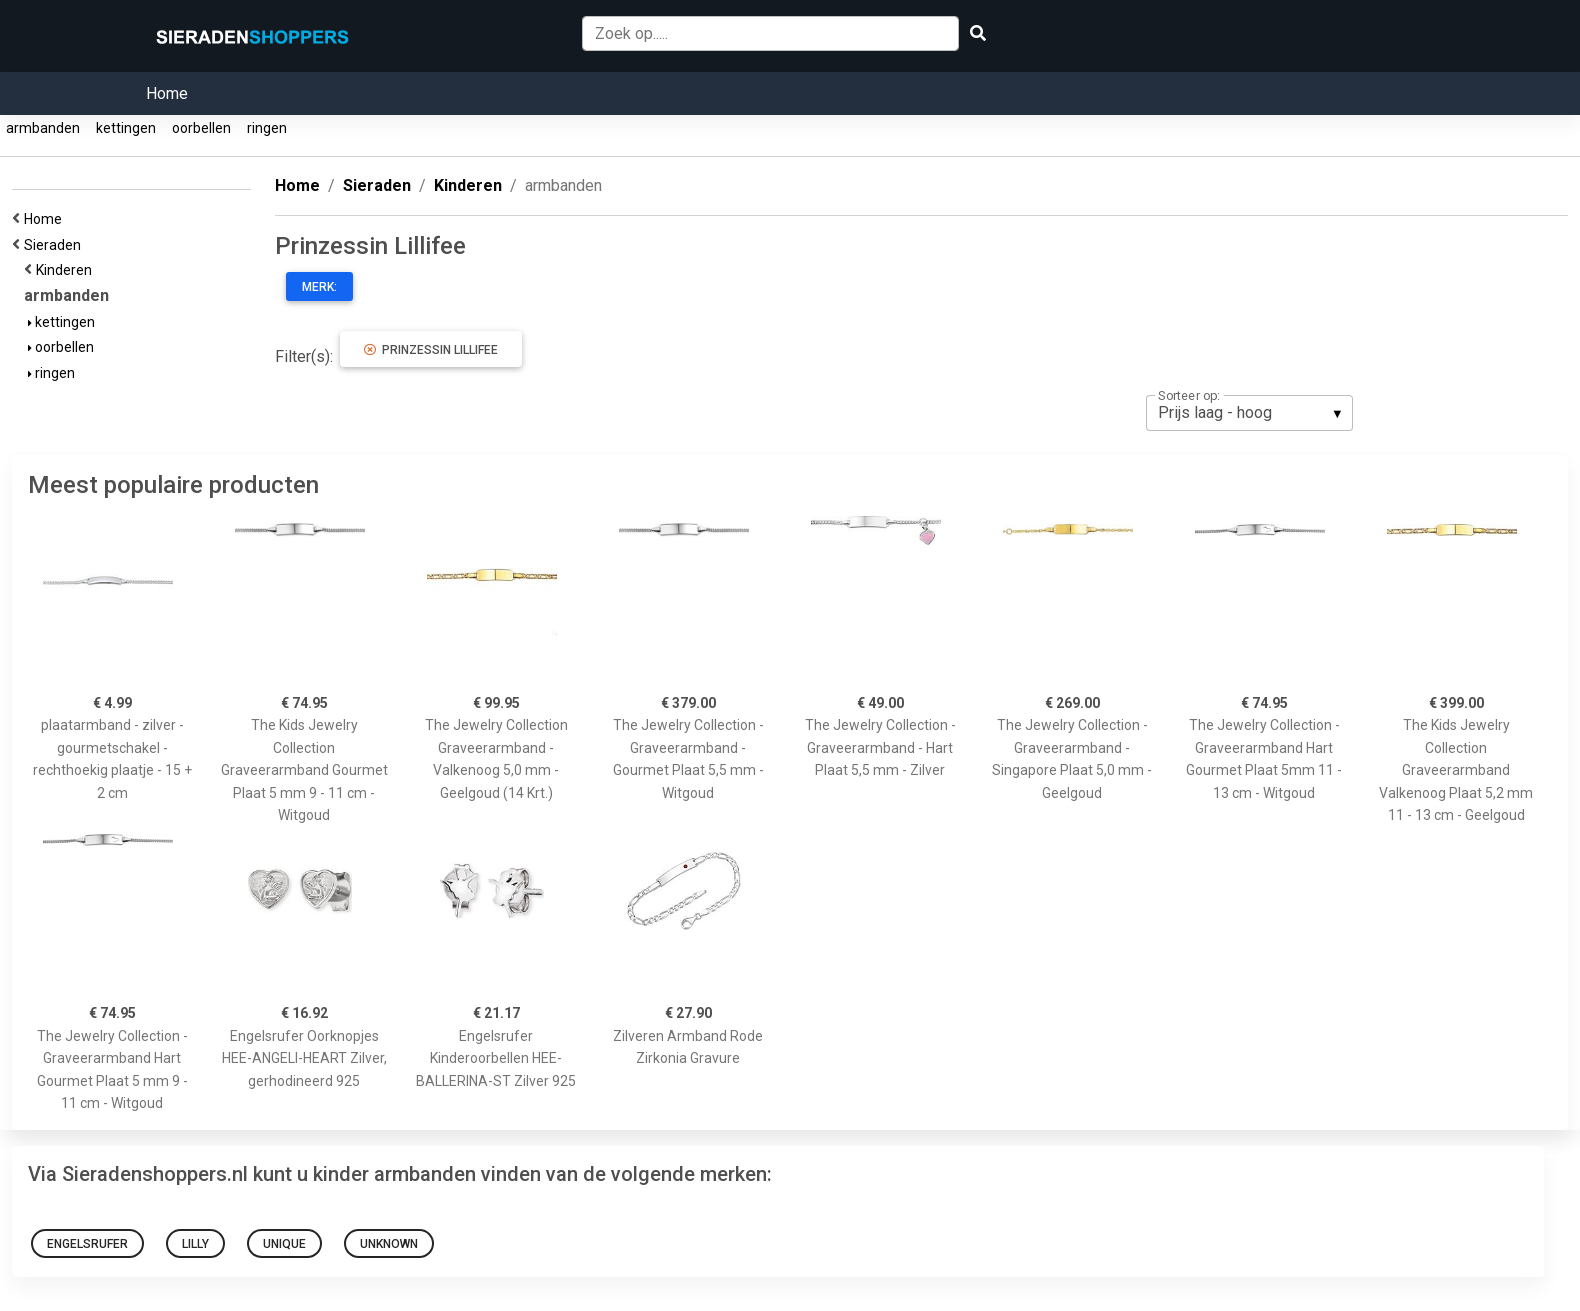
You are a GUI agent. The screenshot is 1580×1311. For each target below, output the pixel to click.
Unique (284, 1244)
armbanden (43, 128)
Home (167, 93)
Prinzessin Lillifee (431, 350)
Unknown (389, 1244)
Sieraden (55, 245)
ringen (267, 128)
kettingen (126, 128)
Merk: (319, 287)
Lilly (195, 1244)
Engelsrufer (87, 1244)
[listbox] (1249, 413)
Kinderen (67, 270)
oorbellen (201, 128)
